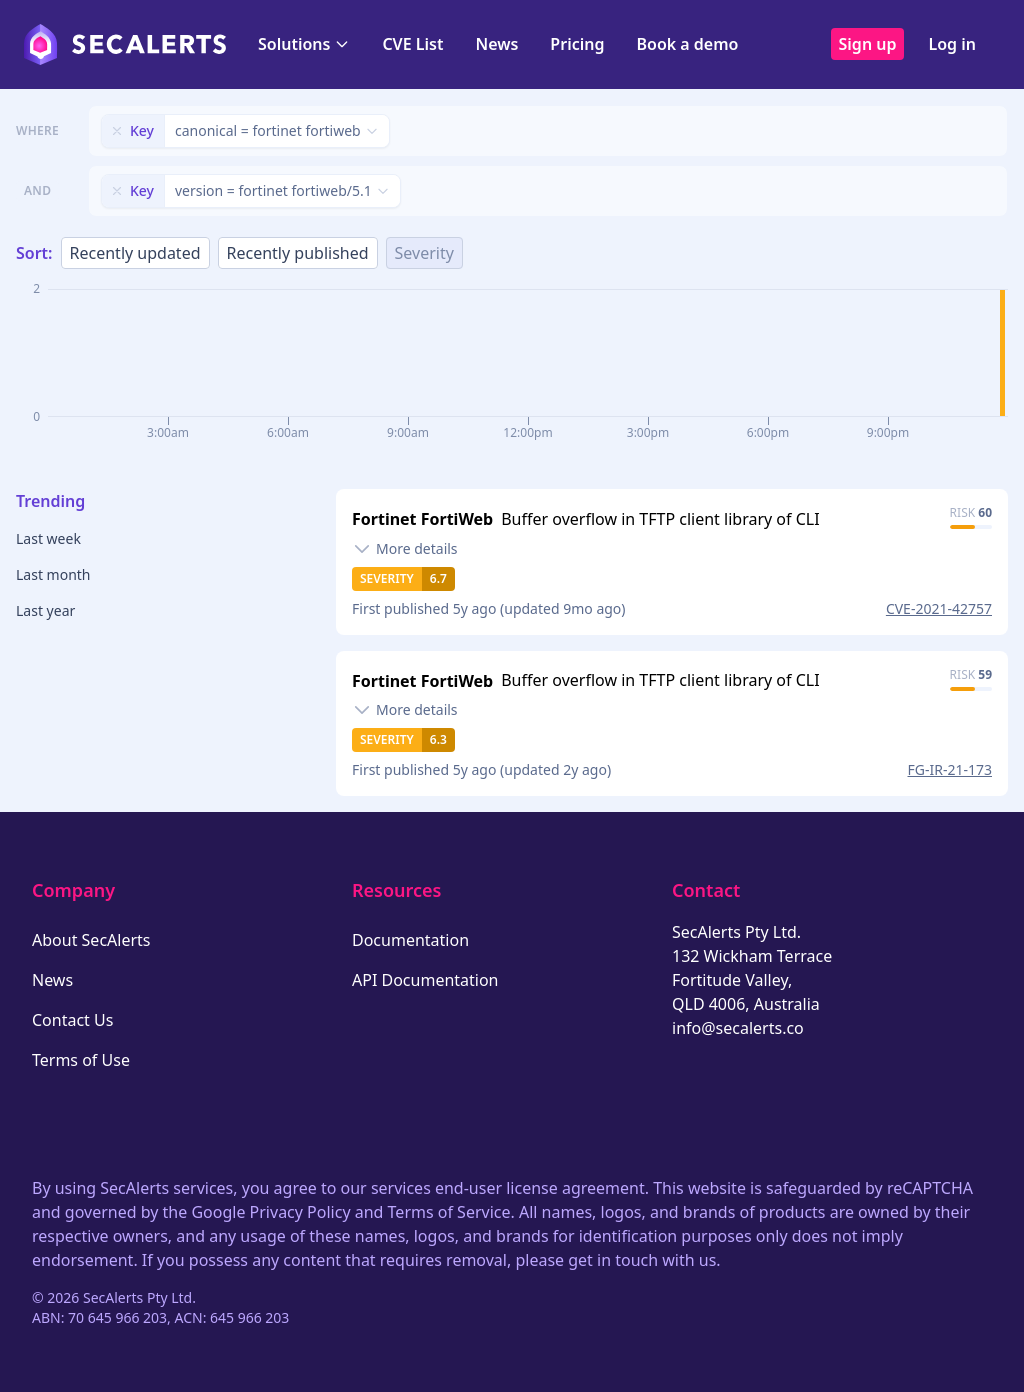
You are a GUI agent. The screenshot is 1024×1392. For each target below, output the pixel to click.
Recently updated (135, 253)
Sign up (868, 44)
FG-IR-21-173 (950, 769)
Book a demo (687, 44)
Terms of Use (81, 1060)
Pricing (577, 44)
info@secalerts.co (738, 1028)
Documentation (410, 940)
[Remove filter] (117, 131)
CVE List (412, 44)
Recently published (298, 253)
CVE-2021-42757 (939, 608)
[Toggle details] (405, 549)
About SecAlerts (91, 940)
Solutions (304, 44)
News (496, 44)
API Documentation (425, 980)
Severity (424, 253)
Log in (952, 44)
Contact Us (72, 1020)
